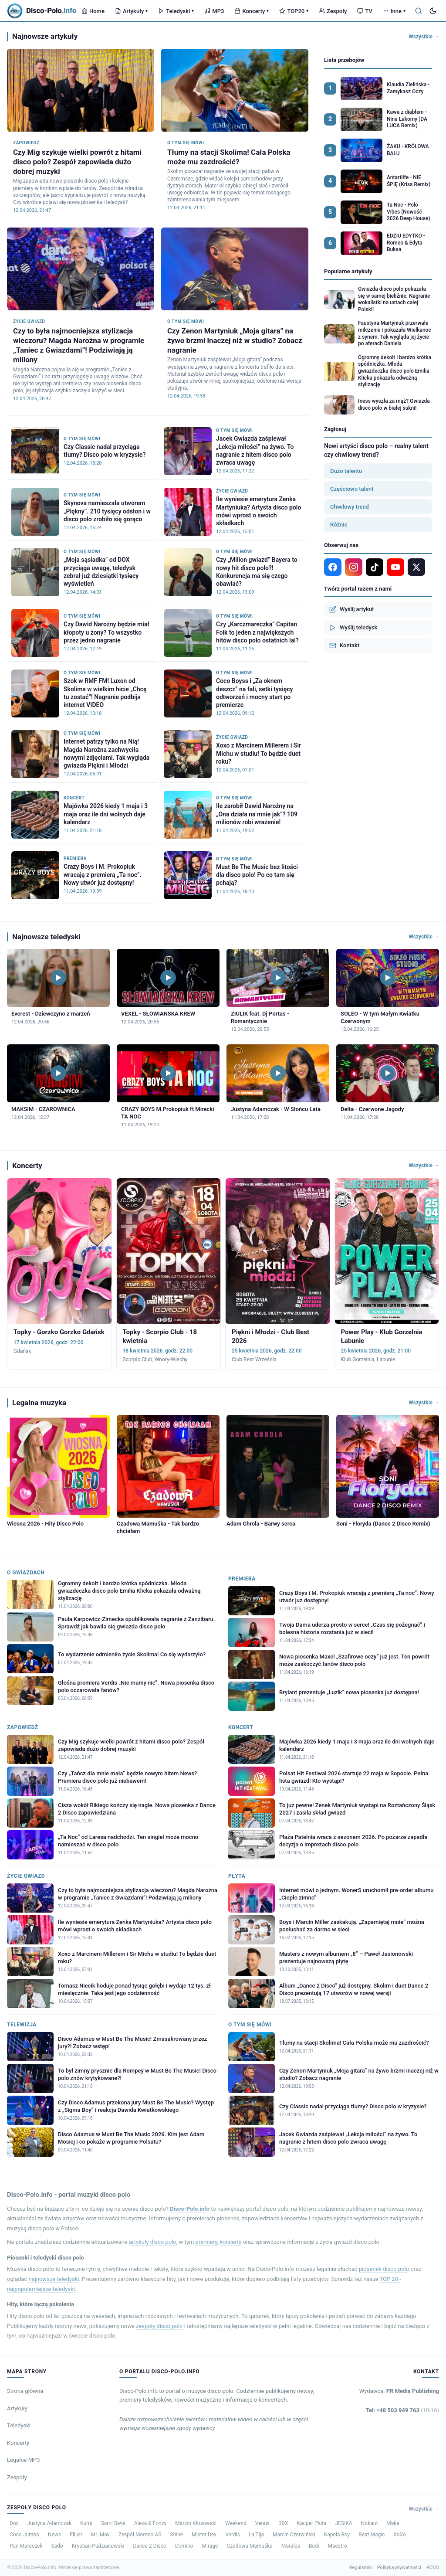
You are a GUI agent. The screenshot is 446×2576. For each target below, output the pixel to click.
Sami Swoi (113, 2523)
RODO (432, 2567)
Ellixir (76, 2535)
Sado (57, 2546)
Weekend (236, 2523)
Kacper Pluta (312, 2523)
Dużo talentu (346, 471)
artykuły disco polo (152, 2242)
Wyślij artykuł (351, 609)
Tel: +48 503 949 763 (402, 2410)
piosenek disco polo (384, 2269)
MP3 (214, 11)
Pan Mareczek (26, 2546)
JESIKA (343, 2523)
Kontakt (344, 645)
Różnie (339, 524)
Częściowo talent (352, 489)
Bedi (314, 2546)
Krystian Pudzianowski (98, 2546)
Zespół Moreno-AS (140, 2535)
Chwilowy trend (349, 506)
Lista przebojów (344, 60)
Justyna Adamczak (49, 2523)
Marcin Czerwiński (294, 2535)
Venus (262, 2523)
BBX (283, 2523)
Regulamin (360, 2567)
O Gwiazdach (25, 1573)
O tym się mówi (250, 2025)
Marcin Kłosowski (195, 2523)
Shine (176, 2535)
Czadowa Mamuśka (249, 2546)
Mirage (210, 2546)
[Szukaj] (418, 10)
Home (93, 11)
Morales (290, 2546)
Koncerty (251, 11)
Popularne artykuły (348, 271)
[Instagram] (353, 567)
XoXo (399, 2535)
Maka (392, 2523)
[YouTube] (395, 567)
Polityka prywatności (399, 2567)
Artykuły (131, 11)
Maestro (337, 2546)
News (54, 2535)
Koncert (240, 1727)
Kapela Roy (337, 2535)
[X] (416, 567)
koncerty (230, 2242)
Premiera (242, 1579)
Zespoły (333, 11)
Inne (394, 11)
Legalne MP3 (23, 2460)
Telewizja (22, 2025)
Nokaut (369, 2523)
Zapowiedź (22, 1727)
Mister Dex (204, 2535)
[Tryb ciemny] (432, 10)
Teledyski (176, 11)
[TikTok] (374, 567)
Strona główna (25, 2391)
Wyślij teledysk (353, 627)
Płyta (236, 1876)
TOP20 (293, 11)
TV (364, 11)
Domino (184, 2546)
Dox (14, 2523)
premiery (206, 2242)
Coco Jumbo (24, 2535)
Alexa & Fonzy (150, 2523)
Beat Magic (371, 2535)
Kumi (86, 2523)
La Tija (256, 2535)
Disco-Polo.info (189, 2209)
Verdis (232, 2535)
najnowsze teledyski (53, 2279)
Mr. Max (100, 2535)
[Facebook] (332, 567)
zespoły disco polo (159, 2326)
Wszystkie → (424, 37)
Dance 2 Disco (149, 2546)
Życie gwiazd (26, 1876)
